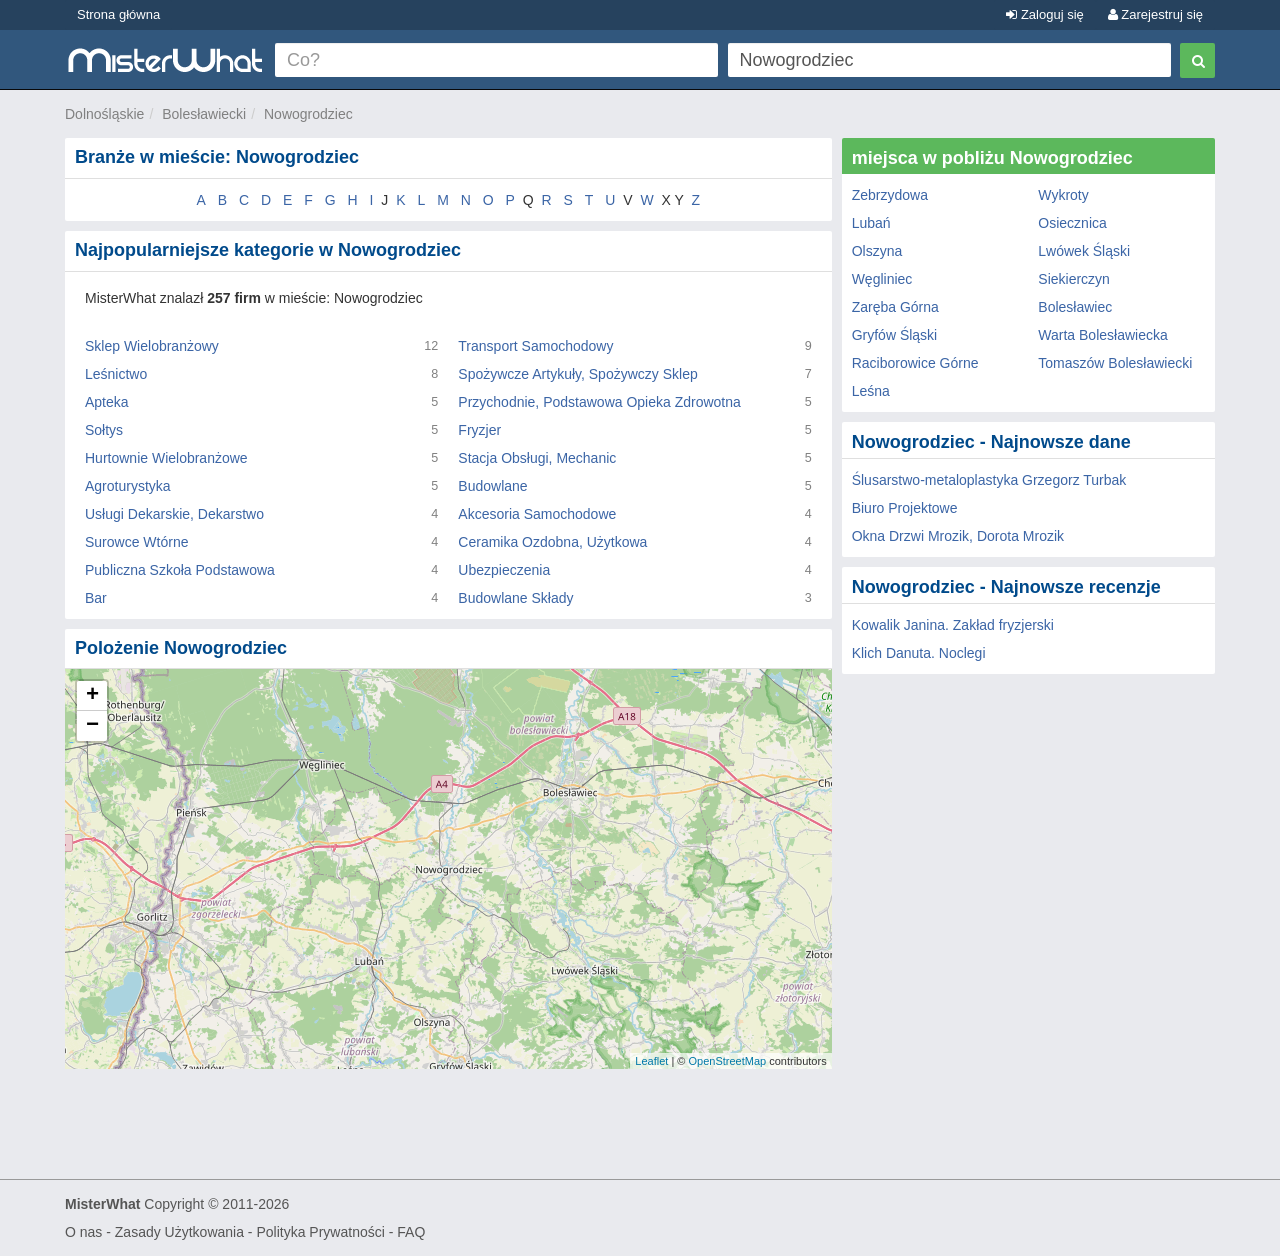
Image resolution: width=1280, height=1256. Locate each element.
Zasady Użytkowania (179, 1232)
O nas (83, 1232)
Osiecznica (1072, 223)
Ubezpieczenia (504, 570)
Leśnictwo (116, 374)
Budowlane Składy (515, 598)
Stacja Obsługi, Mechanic (537, 458)
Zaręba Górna (895, 307)
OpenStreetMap (727, 1061)
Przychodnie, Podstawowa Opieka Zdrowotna (599, 402)
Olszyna (877, 251)
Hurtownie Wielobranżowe (166, 458)
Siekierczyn (1074, 279)
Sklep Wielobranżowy (152, 346)
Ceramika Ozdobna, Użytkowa (552, 542)
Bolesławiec (1075, 307)
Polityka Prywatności (320, 1232)
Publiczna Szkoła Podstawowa (180, 570)
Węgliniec (882, 279)
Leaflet (651, 1061)
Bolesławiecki (204, 114)
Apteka (107, 402)
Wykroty (1063, 195)
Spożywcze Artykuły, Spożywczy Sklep (577, 374)
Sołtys (104, 430)
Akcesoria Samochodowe (537, 514)
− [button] (92, 726)
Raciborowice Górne (915, 363)
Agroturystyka (128, 486)
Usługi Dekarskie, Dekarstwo (174, 514)
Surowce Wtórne (136, 542)
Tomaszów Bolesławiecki (1115, 363)
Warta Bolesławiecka (1102, 335)
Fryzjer (479, 430)
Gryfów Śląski (895, 335)
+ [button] (92, 696)
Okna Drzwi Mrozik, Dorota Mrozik (958, 536)
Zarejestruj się (1155, 14)
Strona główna (118, 14)
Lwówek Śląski (1084, 251)
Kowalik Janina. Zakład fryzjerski (953, 625)
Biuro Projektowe (905, 508)
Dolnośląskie (104, 114)
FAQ (411, 1232)
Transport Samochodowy (535, 346)
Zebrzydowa (890, 195)
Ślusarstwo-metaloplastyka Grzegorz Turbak (989, 480)
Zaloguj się (1044, 14)
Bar (96, 598)
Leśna (871, 391)
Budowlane (492, 486)
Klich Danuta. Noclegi (919, 653)
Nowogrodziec (308, 114)
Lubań (871, 223)
